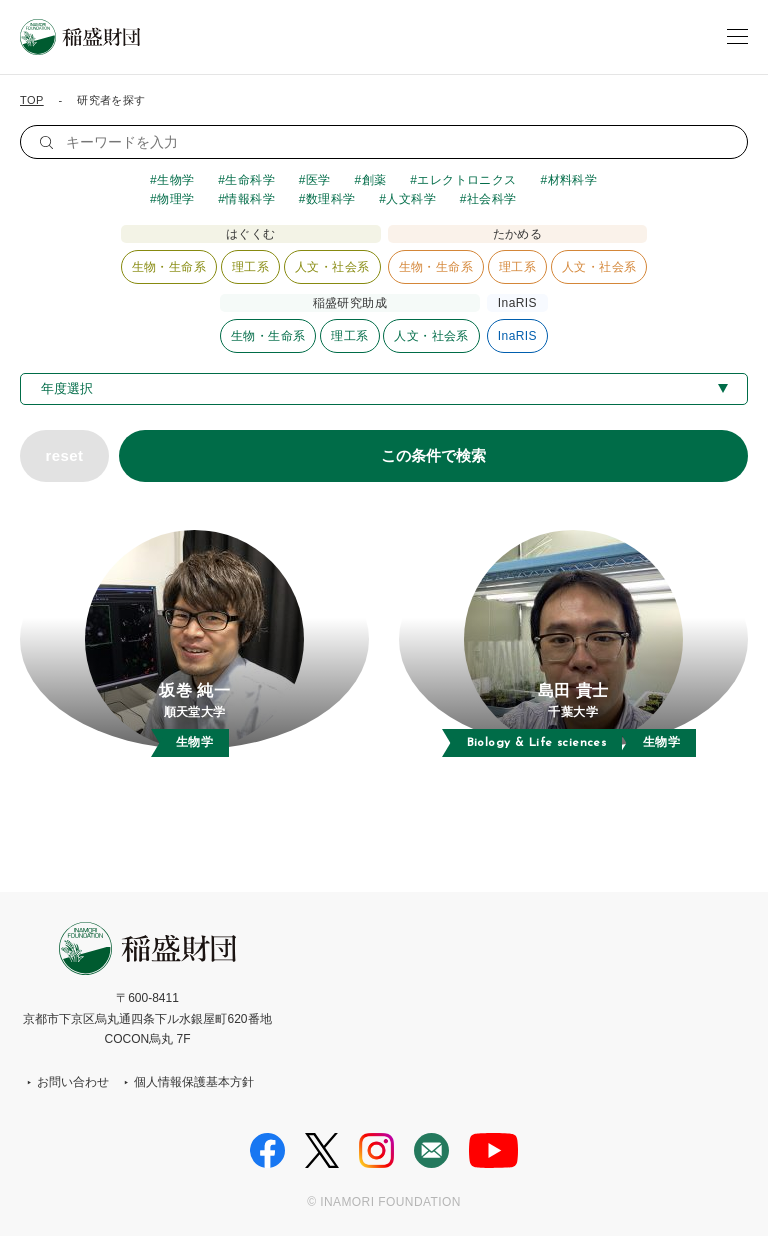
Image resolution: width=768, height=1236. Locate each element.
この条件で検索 (433, 455)
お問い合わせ (73, 1082)
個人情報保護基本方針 (194, 1082)
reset (64, 455)
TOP (32, 100)
